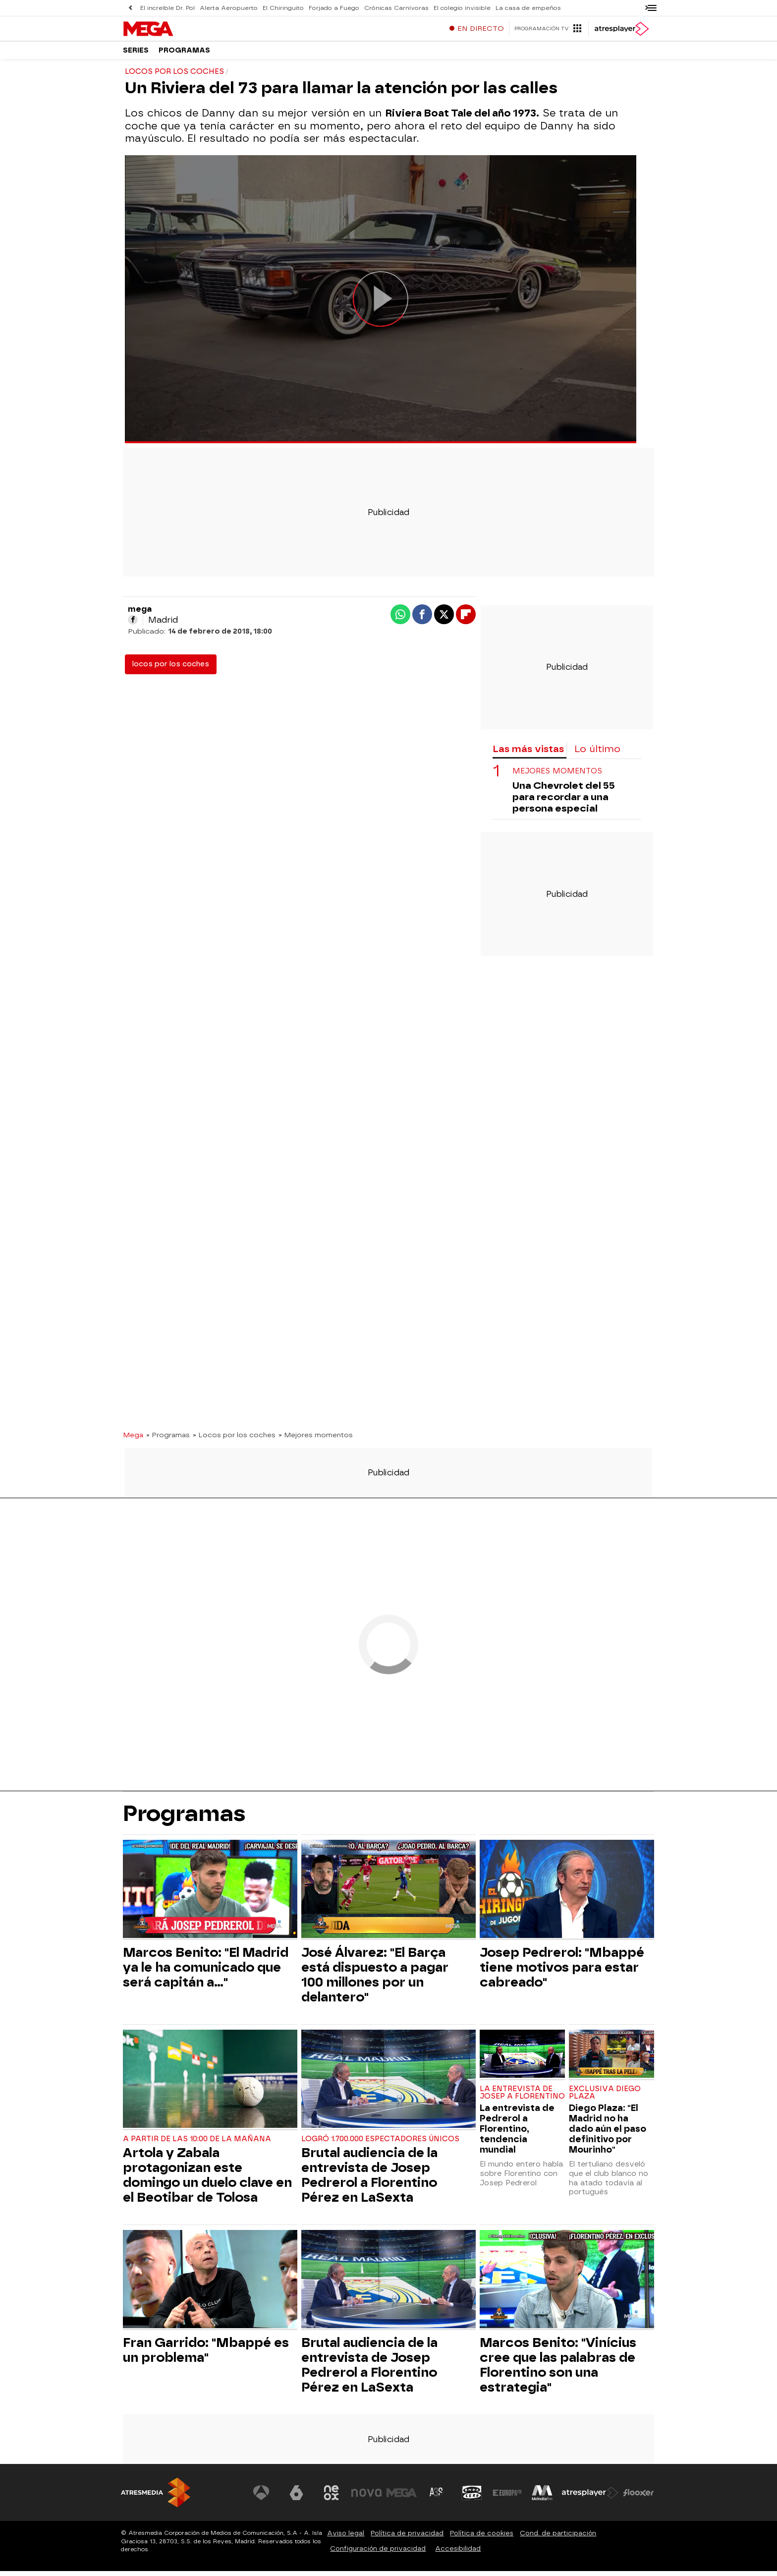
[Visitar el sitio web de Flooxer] (639, 2497)
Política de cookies (481, 2538)
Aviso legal (345, 2538)
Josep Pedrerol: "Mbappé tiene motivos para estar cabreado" (562, 1972)
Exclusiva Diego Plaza (605, 2098)
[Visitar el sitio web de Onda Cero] (474, 2497)
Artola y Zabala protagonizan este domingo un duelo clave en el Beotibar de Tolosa (207, 2180)
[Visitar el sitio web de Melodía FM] (543, 2497)
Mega (133, 1440)
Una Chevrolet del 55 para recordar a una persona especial (563, 802)
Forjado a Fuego (317, 7)
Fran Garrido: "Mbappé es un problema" (206, 2355)
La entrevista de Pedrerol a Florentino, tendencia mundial (517, 2134)
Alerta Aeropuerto (222, 7)
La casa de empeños (495, 7)
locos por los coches (170, 669)
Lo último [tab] (597, 754)
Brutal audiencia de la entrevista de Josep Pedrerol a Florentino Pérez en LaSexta (369, 2180)
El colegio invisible (435, 7)
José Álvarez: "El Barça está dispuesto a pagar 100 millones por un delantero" (374, 1979)
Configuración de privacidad (378, 2553)
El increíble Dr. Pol (166, 7)
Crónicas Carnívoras (374, 7)
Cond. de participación (558, 2538)
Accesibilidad (458, 2553)
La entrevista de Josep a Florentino (522, 2098)
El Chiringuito (271, 7)
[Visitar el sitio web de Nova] (371, 2497)
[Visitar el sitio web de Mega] (405, 2497)
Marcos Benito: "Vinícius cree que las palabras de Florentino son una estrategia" (558, 2370)
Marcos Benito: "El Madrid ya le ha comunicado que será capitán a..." (205, 1972)
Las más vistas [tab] (528, 754)
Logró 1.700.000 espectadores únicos (380, 2144)
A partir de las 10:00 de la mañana (197, 2144)
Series (136, 54)
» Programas (168, 1440)
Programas (184, 54)
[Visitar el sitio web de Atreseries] (439, 2497)
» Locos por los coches (234, 1440)
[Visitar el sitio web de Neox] (336, 2497)
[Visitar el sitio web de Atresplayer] (591, 2497)
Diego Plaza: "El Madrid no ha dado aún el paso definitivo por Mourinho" (607, 2134)
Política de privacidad (407, 2538)
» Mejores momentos (315, 1440)
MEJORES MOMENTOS (557, 776)
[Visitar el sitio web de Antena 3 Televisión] (267, 2497)
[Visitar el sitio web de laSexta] (302, 2497)
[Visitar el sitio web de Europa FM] (508, 2497)
